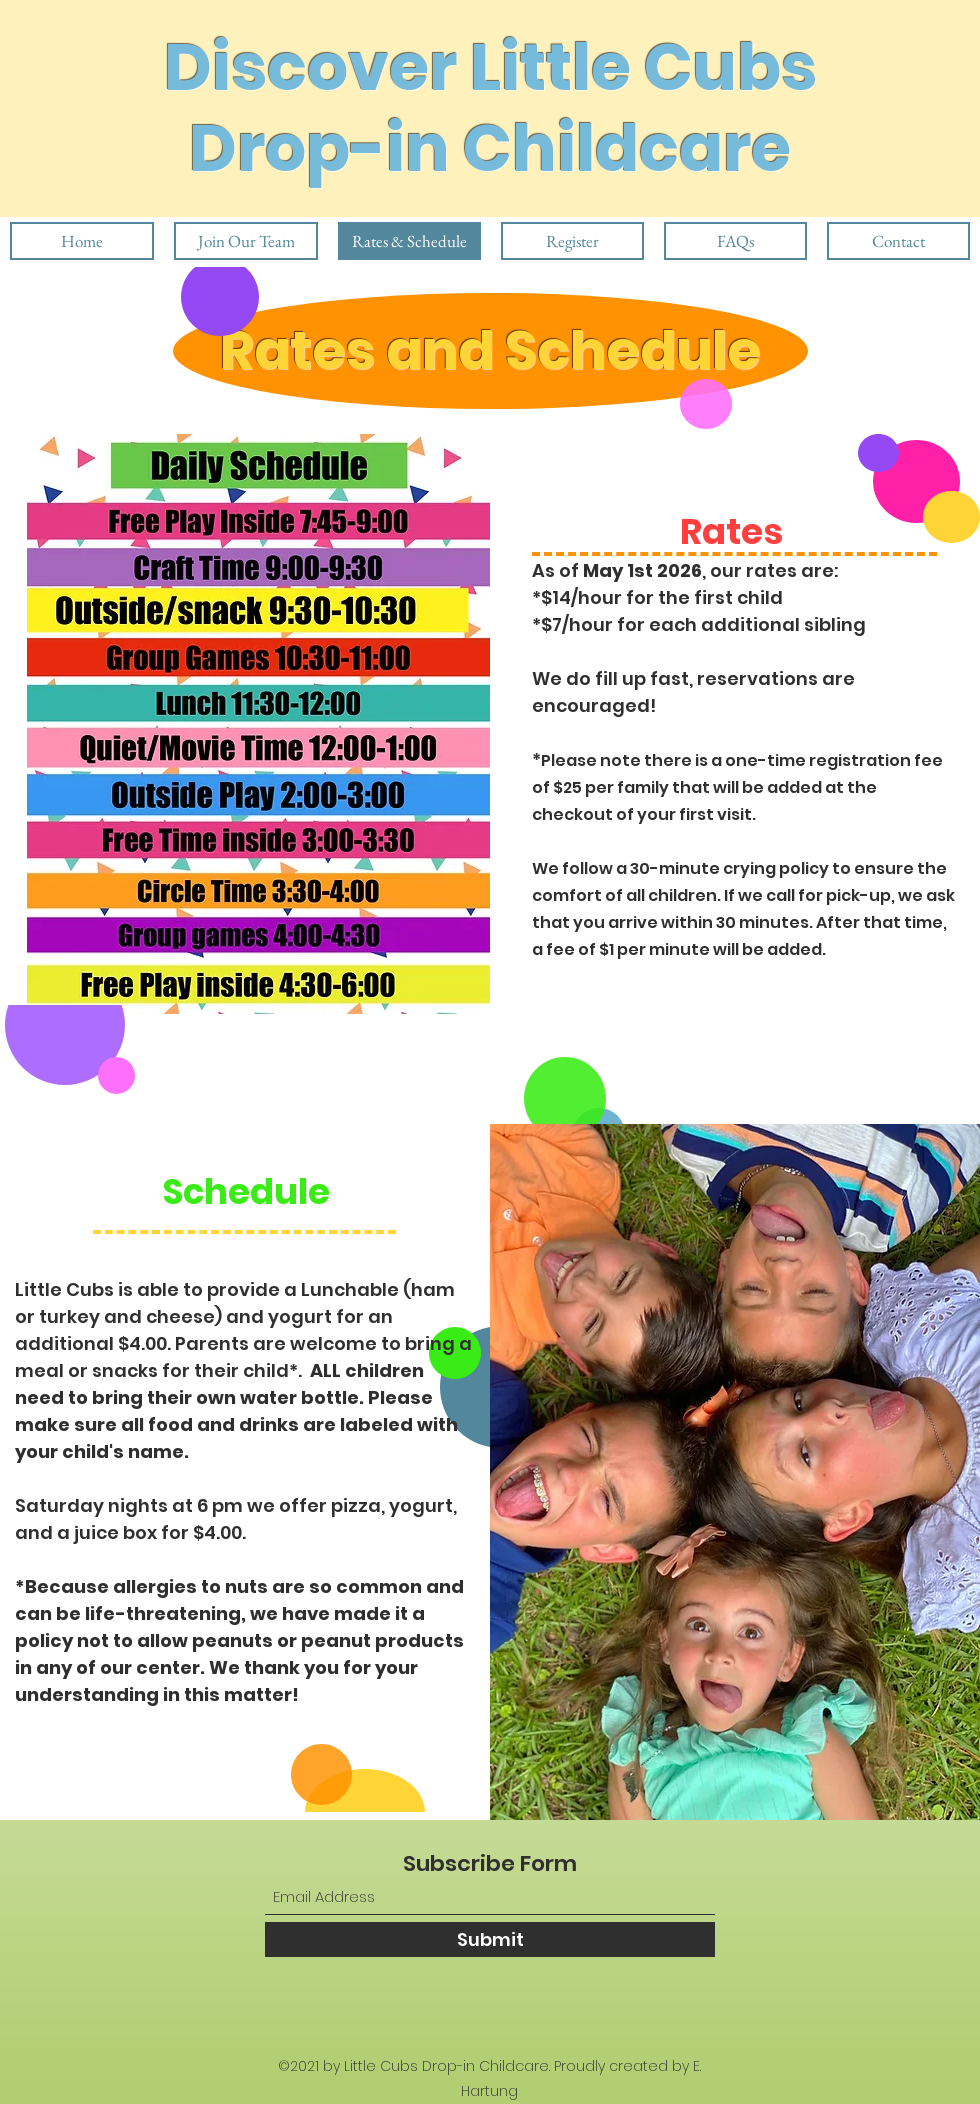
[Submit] (490, 1939)
